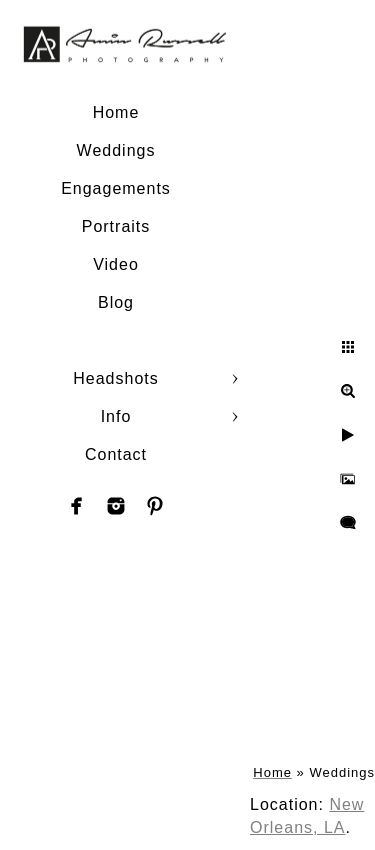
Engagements (116, 188)
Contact (116, 454)
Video (116, 264)
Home (116, 112)
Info (116, 416)
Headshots (116, 378)
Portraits (116, 226)
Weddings (116, 150)
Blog (116, 302)
